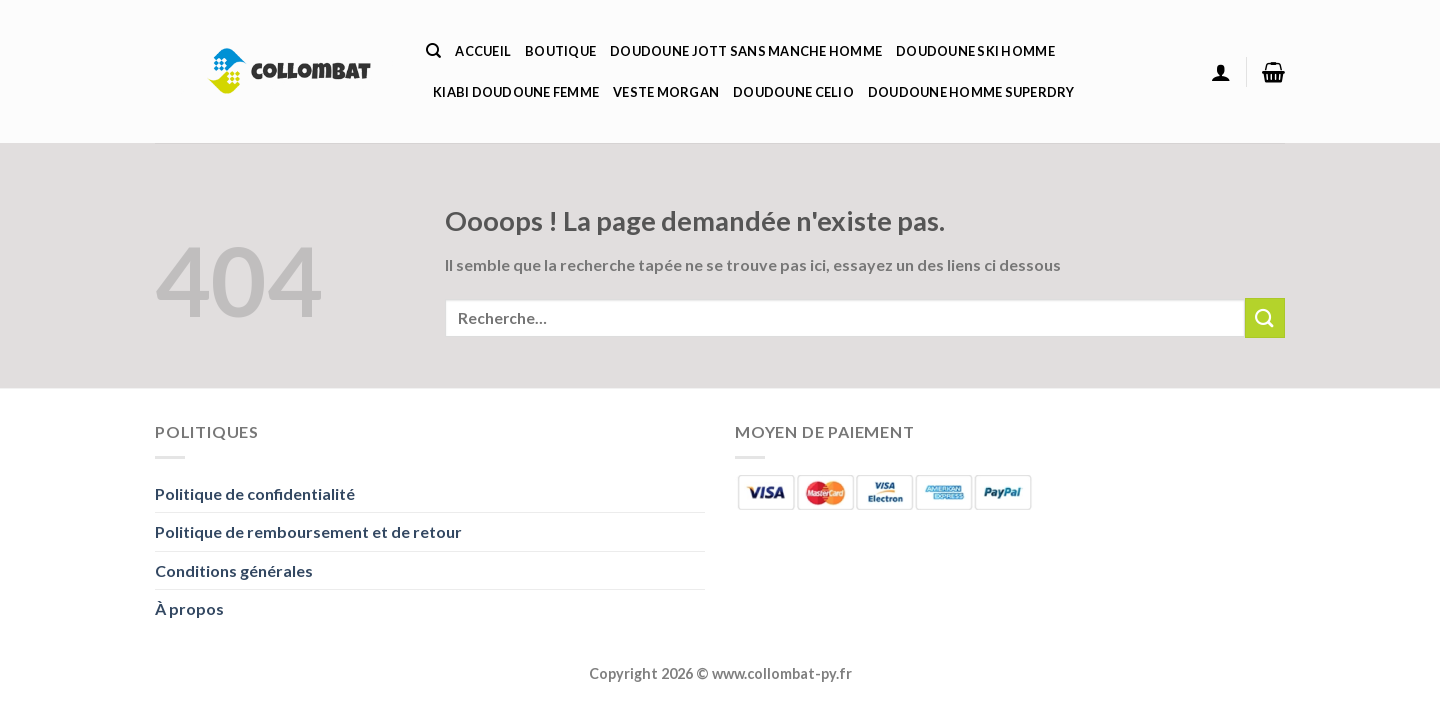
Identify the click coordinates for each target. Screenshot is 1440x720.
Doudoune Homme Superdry (971, 92)
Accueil (483, 51)
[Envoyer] (1265, 317)
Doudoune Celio (793, 92)
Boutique (560, 51)
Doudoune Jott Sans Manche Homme (746, 51)
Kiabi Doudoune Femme (516, 92)
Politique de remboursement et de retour (308, 531)
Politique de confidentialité (255, 493)
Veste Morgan (666, 92)
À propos (189, 608)
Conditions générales (234, 570)
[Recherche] (433, 51)
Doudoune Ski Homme (975, 51)
